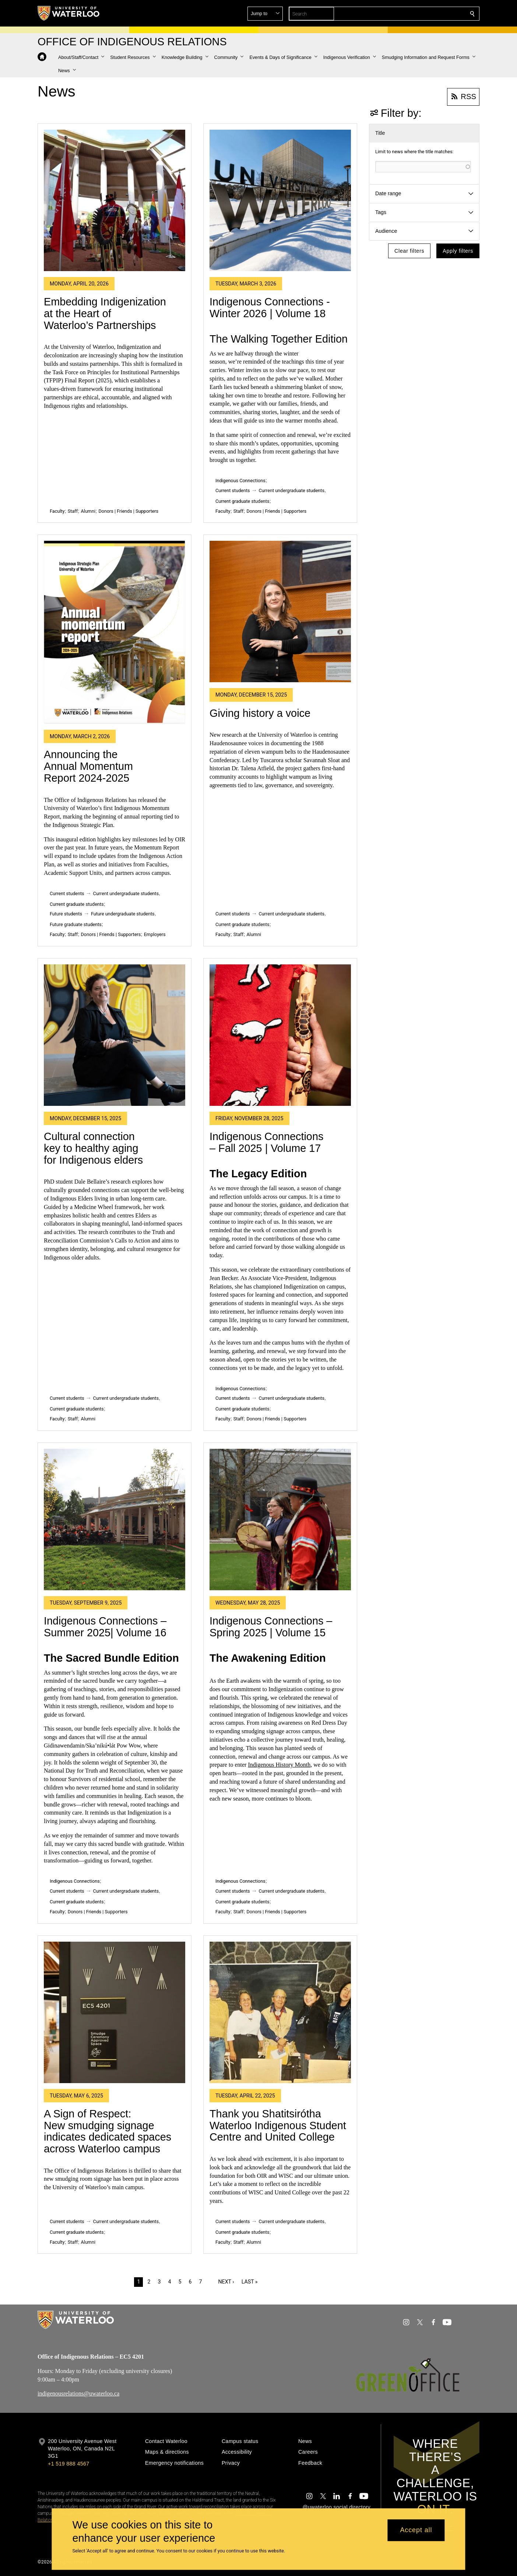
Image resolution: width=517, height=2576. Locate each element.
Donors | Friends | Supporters (128, 511)
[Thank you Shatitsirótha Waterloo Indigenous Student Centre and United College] (280, 2012)
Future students (66, 914)
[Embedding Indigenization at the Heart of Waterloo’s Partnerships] (114, 200)
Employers (155, 934)
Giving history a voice (260, 713)
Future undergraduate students (123, 914)
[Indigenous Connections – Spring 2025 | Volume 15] (280, 1519)
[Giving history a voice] (280, 611)
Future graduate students (76, 924)
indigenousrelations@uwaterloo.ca (78, 2393)
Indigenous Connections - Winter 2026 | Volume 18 (270, 307)
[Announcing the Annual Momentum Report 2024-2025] (114, 632)
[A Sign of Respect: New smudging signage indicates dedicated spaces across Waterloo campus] (114, 2012)
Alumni (88, 511)
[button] (419, 13)
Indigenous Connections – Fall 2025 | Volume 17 (266, 1142)
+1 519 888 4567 (68, 2464)
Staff (73, 511)
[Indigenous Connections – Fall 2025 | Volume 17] (280, 1035)
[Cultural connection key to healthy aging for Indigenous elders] (114, 1035)
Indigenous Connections (240, 480)
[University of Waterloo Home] (69, 13)
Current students (232, 490)
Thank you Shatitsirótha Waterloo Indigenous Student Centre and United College (278, 2125)
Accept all (416, 2530)
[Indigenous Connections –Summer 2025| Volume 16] (114, 1519)
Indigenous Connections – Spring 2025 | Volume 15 (271, 1627)
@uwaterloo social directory (336, 2507)
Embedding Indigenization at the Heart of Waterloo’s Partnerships (105, 313)
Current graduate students (242, 501)
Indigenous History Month (279, 1765)
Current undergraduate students (291, 490)
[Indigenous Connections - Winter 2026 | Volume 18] (280, 200)
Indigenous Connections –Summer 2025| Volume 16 (105, 1627)
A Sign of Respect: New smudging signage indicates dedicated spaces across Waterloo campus (107, 2131)
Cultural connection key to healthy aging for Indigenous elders (93, 1148)
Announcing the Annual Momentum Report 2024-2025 (88, 766)
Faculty (57, 511)
